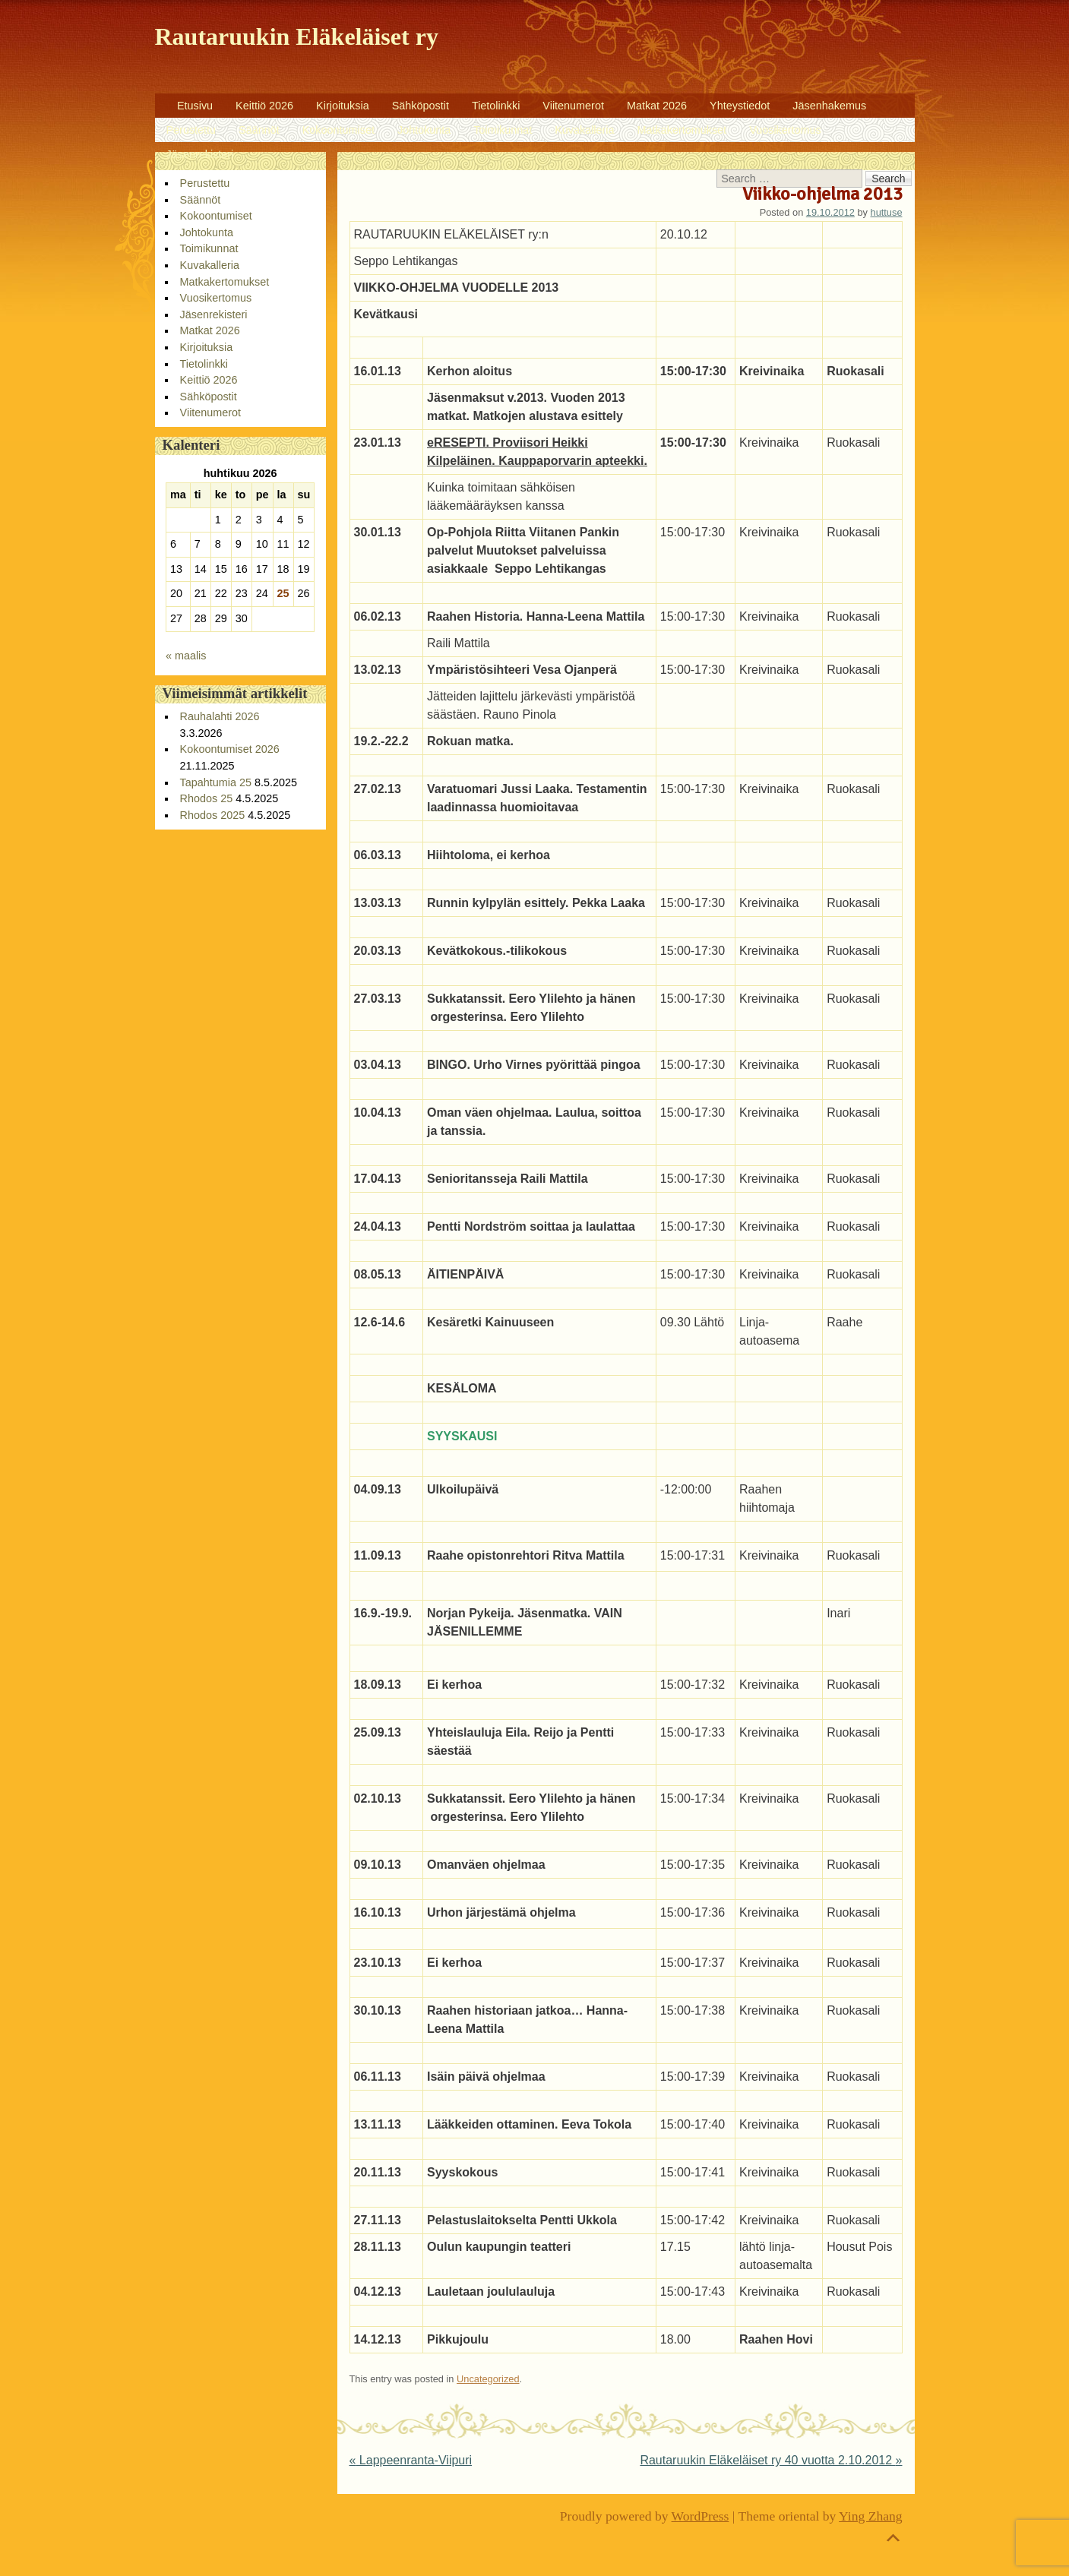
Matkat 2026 (657, 106)
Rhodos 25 (206, 798)
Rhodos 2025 (212, 815)
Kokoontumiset (338, 130)
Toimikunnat (502, 130)
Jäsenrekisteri (200, 154)
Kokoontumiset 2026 (230, 749)
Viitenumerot (573, 106)
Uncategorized (488, 2379)
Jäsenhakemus (829, 106)
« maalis (186, 656)
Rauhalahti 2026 (220, 716)
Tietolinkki (496, 106)
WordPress (700, 2516)
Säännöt (259, 130)
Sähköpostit (420, 106)
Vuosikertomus (785, 130)
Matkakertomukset (682, 130)
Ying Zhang (871, 2516)
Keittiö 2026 (264, 106)
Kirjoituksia (342, 106)
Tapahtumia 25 (215, 782)
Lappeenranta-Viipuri (411, 2460)
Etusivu (195, 106)
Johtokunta (424, 130)
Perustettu (191, 130)
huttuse (887, 212)
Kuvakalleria (584, 130)
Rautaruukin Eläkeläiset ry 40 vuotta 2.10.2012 (771, 2460)
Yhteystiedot (740, 106)
